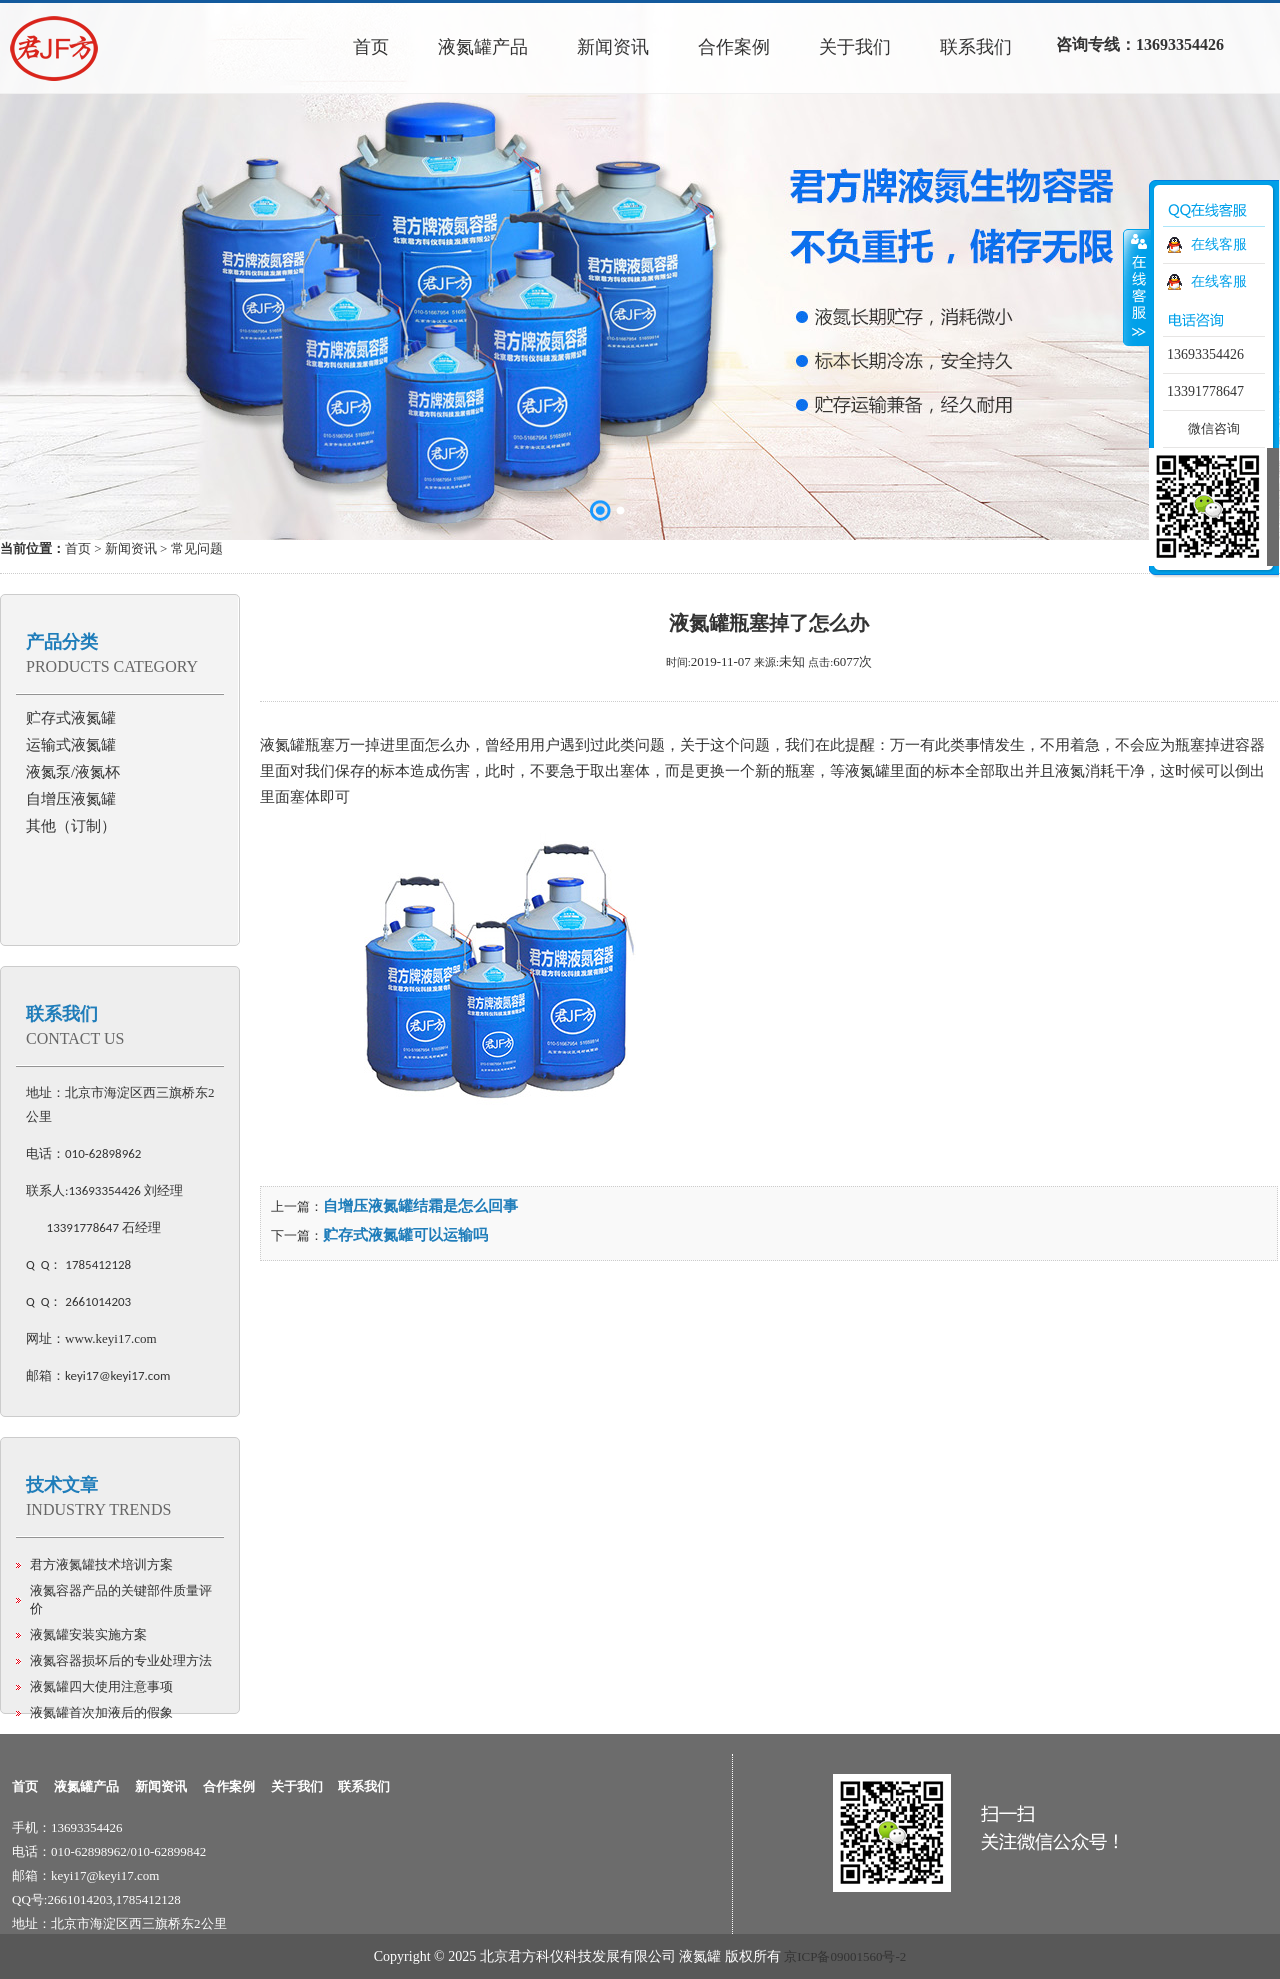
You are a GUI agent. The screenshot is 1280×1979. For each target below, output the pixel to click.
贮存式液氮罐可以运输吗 (405, 1235)
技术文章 (62, 1485)
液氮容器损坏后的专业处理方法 (121, 1660)
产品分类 (62, 642)
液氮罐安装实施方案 (88, 1634)
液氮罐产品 (86, 1786)
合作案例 (229, 1786)
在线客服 (1219, 244)
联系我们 (62, 1014)
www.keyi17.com (111, 1338)
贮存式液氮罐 (71, 718)
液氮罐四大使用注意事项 (101, 1686)
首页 (78, 548)
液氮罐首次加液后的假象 (101, 1712)
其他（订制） (71, 826)
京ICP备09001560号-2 (845, 1956)
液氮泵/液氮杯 (73, 772)
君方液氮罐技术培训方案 (101, 1564)
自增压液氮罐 (71, 799)
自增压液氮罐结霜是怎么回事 (420, 1206)
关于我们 (297, 1786)
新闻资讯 (131, 548)
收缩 (1137, 287)
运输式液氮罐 (71, 745)
